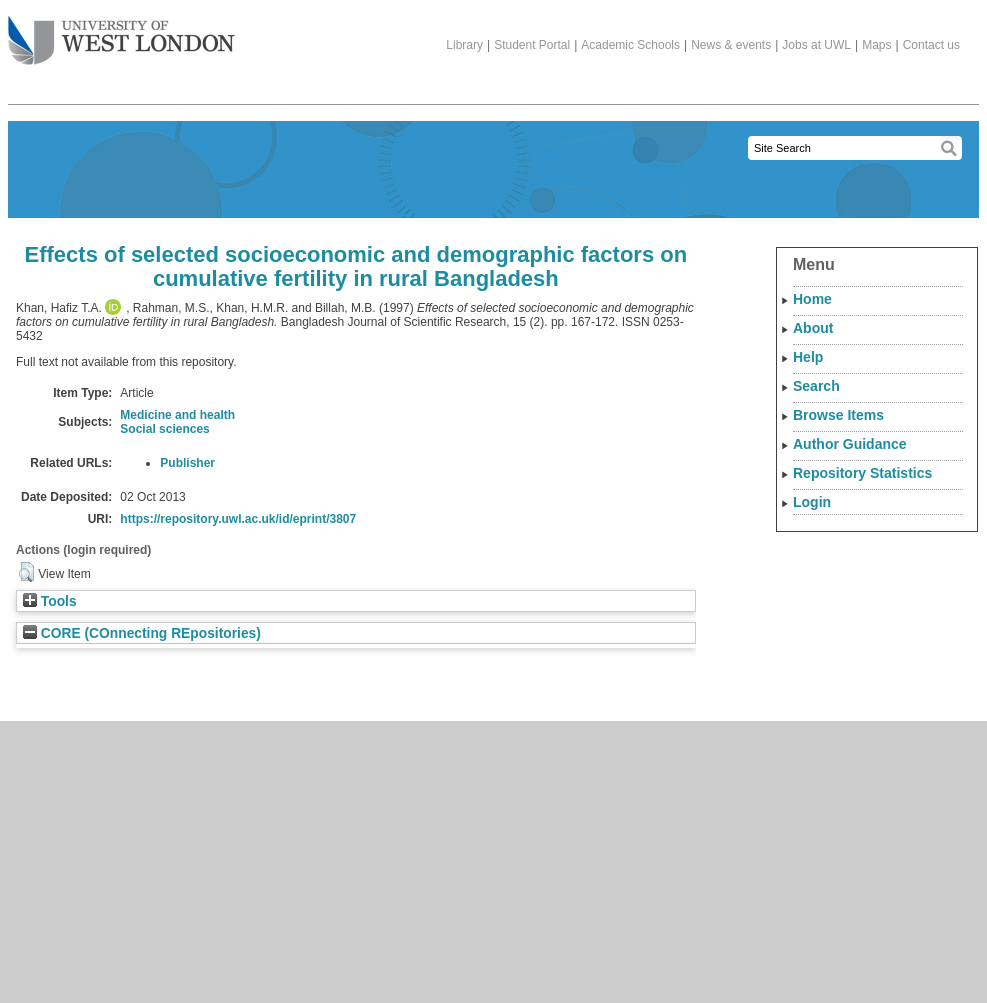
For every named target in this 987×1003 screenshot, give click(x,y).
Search (816, 386)
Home (812, 299)
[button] (26, 572)
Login (812, 502)
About (813, 328)
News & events (731, 45)
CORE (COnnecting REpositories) (142, 633)
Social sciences (164, 429)
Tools (50, 601)
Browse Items (838, 415)
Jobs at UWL (816, 45)
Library (464, 45)
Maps (876, 45)
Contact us (931, 45)
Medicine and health (177, 415)
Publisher (187, 463)
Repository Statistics (862, 473)
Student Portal (532, 45)
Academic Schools (630, 45)
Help (808, 357)
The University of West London (121, 33)
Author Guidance (850, 444)
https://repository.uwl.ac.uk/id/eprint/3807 (238, 519)
